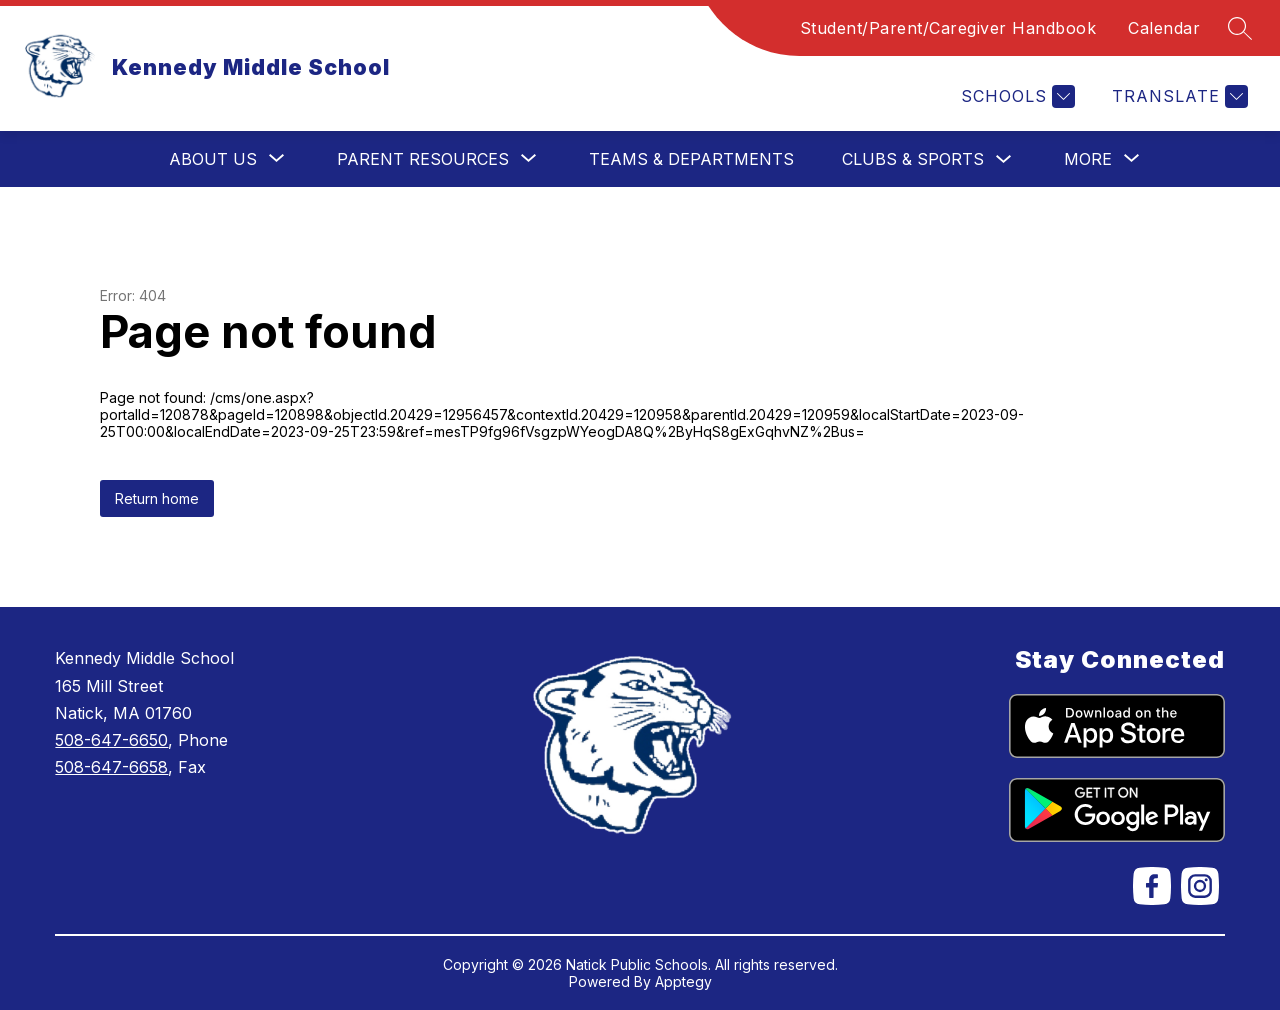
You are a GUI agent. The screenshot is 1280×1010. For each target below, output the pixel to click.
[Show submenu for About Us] (213, 159)
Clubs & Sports (913, 159)
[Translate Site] (1177, 96)
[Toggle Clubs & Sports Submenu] (1004, 159)
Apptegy (683, 981)
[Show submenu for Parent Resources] (423, 159)
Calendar (1164, 28)
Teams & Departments (691, 159)
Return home (157, 498)
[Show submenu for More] (1088, 159)
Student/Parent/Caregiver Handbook (948, 28)
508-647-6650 (111, 740)
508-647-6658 (111, 767)
